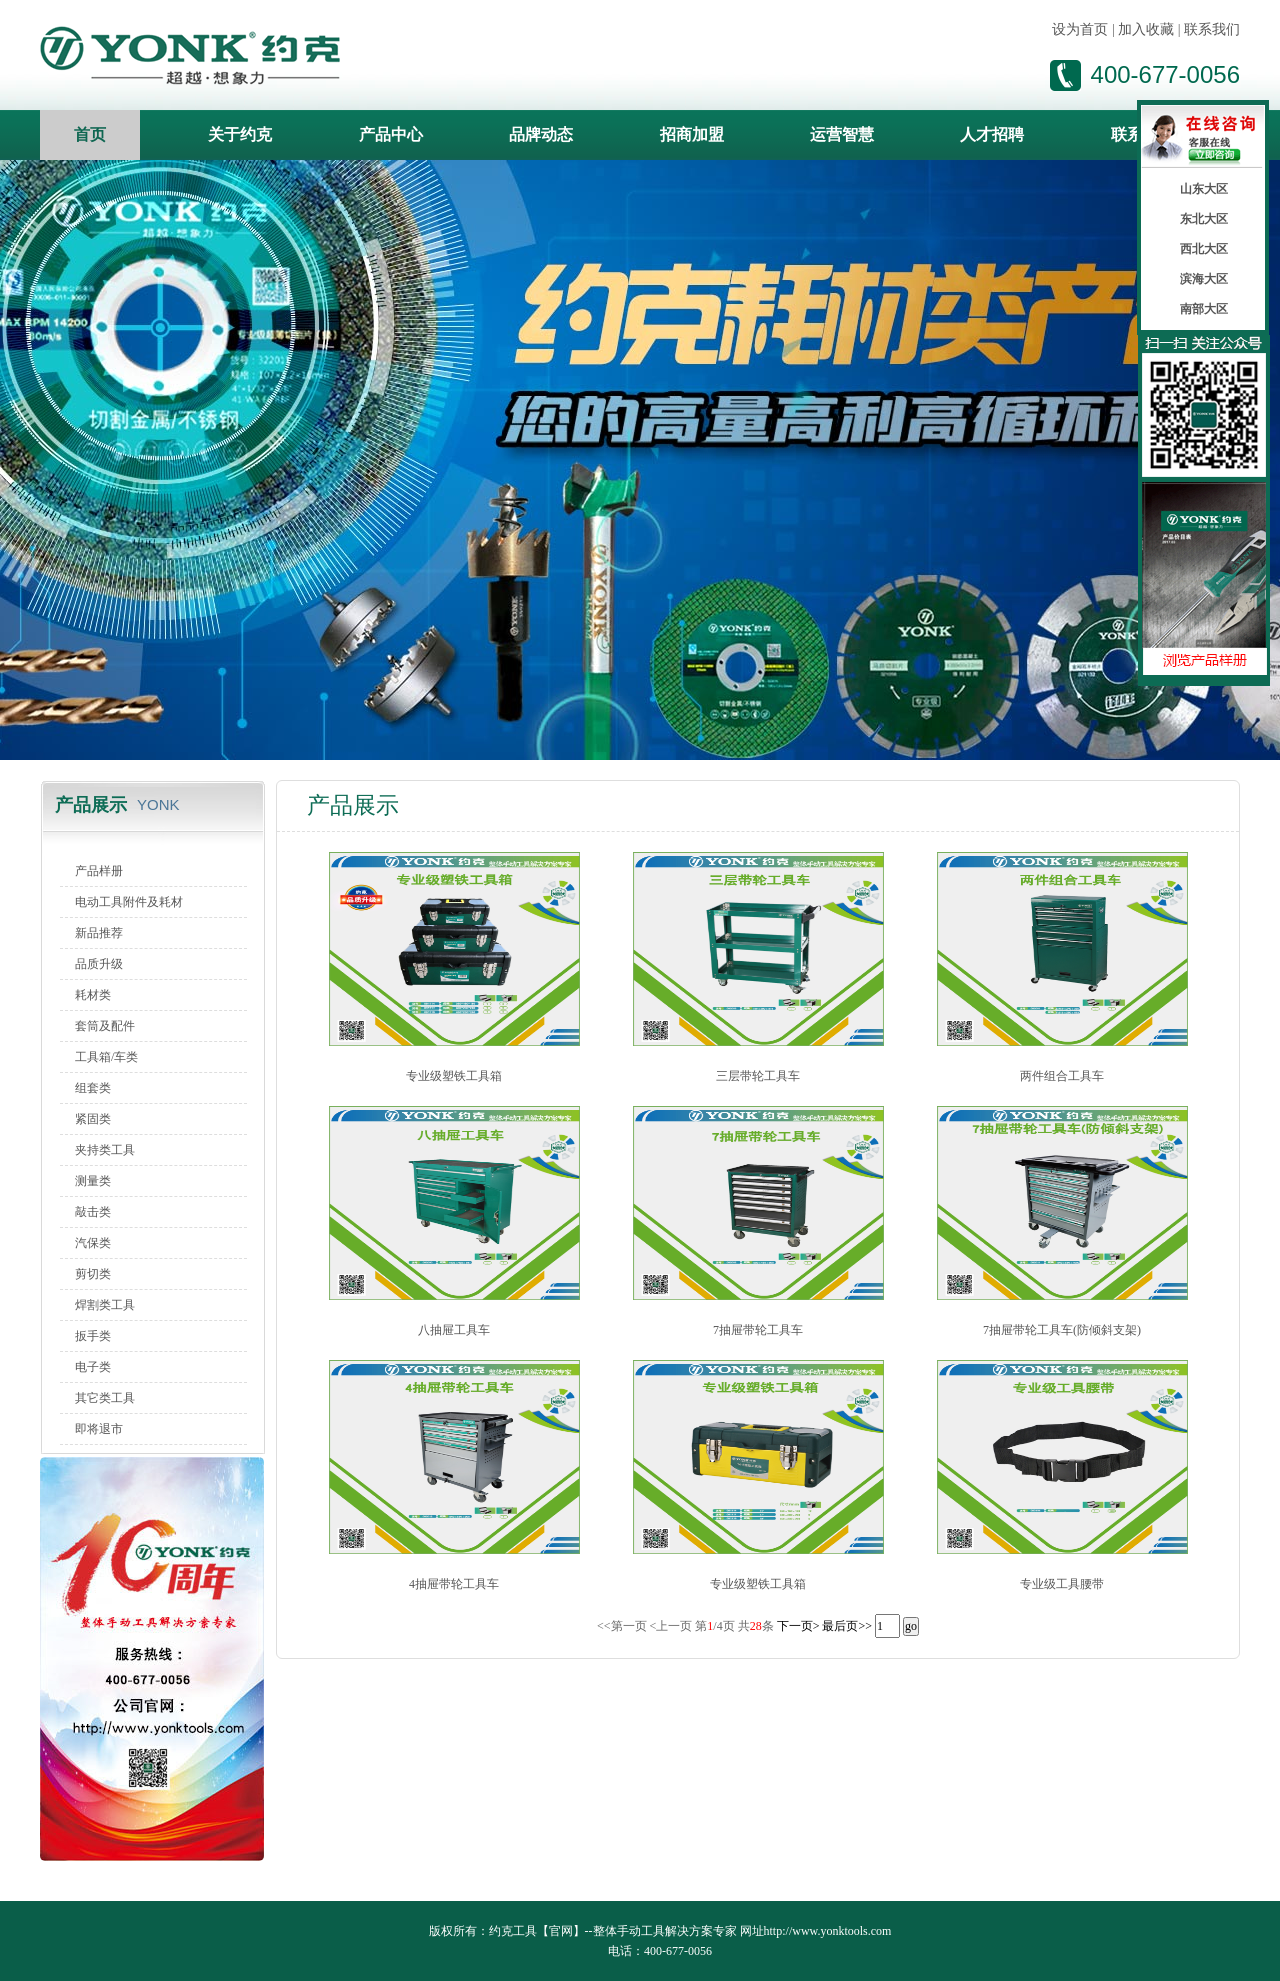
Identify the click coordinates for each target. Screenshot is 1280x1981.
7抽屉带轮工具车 (758, 1330)
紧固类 (93, 1119)
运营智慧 (842, 134)
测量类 (93, 1181)
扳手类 (93, 1336)
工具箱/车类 (106, 1057)
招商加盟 (692, 134)
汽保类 (93, 1243)
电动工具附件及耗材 (129, 902)
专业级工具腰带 (1062, 1584)
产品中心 (391, 134)
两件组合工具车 (1062, 1076)
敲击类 (93, 1212)
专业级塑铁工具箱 (454, 1076)
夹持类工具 (105, 1150)
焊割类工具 (105, 1305)
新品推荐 (99, 933)
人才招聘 (992, 134)
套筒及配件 (105, 1026)
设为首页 (1080, 29)
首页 (90, 134)
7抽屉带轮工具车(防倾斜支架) (1062, 1330)
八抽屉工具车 (454, 1330)
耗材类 (93, 995)
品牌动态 (541, 134)
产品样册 (99, 871)
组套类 (93, 1088)
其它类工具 (105, 1398)
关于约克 (240, 134)
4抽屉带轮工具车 (454, 1584)
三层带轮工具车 (758, 1076)
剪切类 (93, 1274)
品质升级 (99, 964)
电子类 (93, 1367)
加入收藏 (1146, 29)
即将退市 (99, 1429)
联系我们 (1212, 29)
